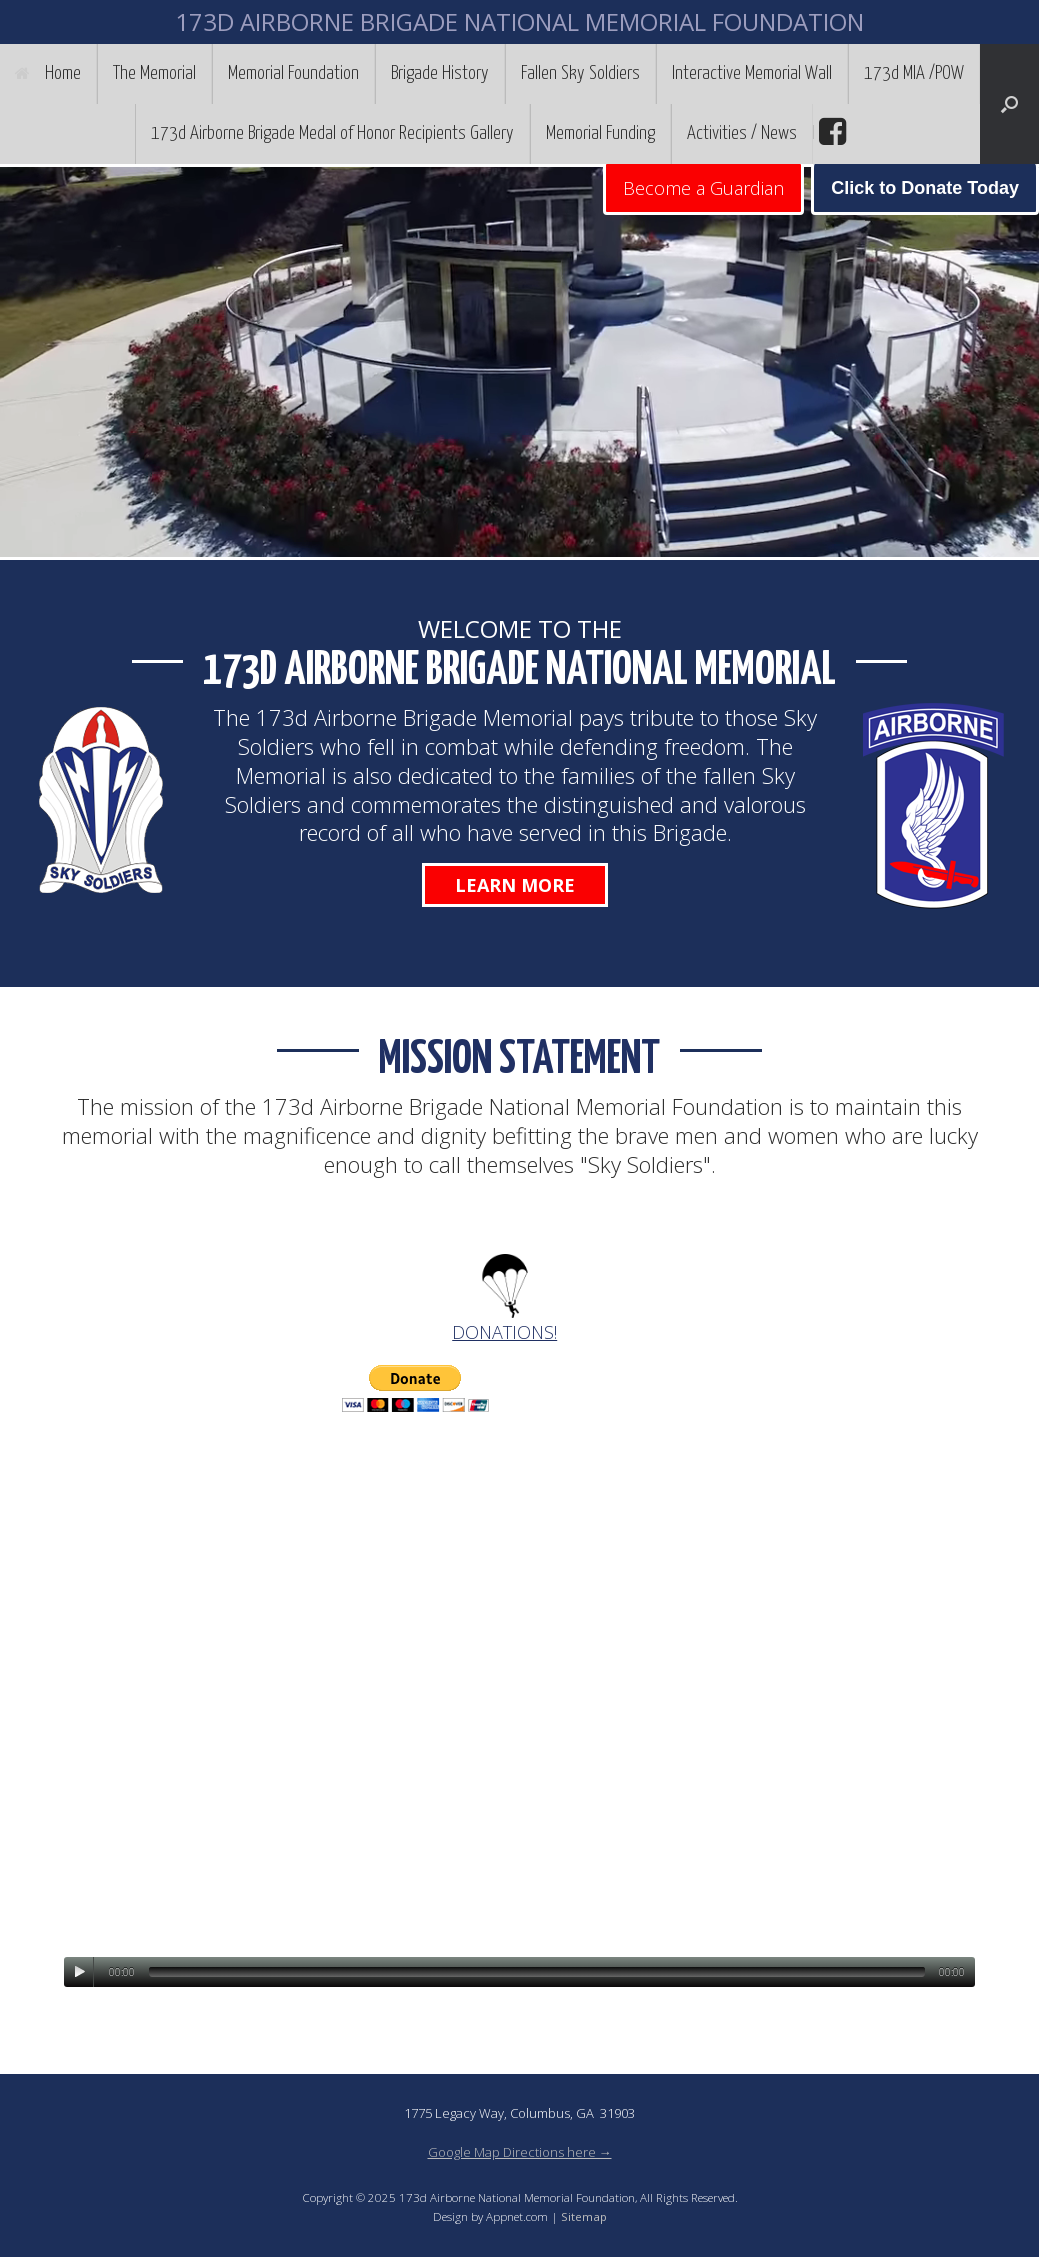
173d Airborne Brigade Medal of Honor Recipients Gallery (332, 133)
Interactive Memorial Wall (752, 73)
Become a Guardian (703, 188)
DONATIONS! (504, 1332)
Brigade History (440, 73)
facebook (830, 132)
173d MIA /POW (914, 73)
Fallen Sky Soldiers (580, 73)
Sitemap (584, 2216)
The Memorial (154, 73)
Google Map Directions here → (520, 2152)
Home (48, 73)
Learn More (515, 885)
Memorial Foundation (293, 73)
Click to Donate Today (925, 188)
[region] (519, 362)
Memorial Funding (600, 133)
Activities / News (742, 133)
